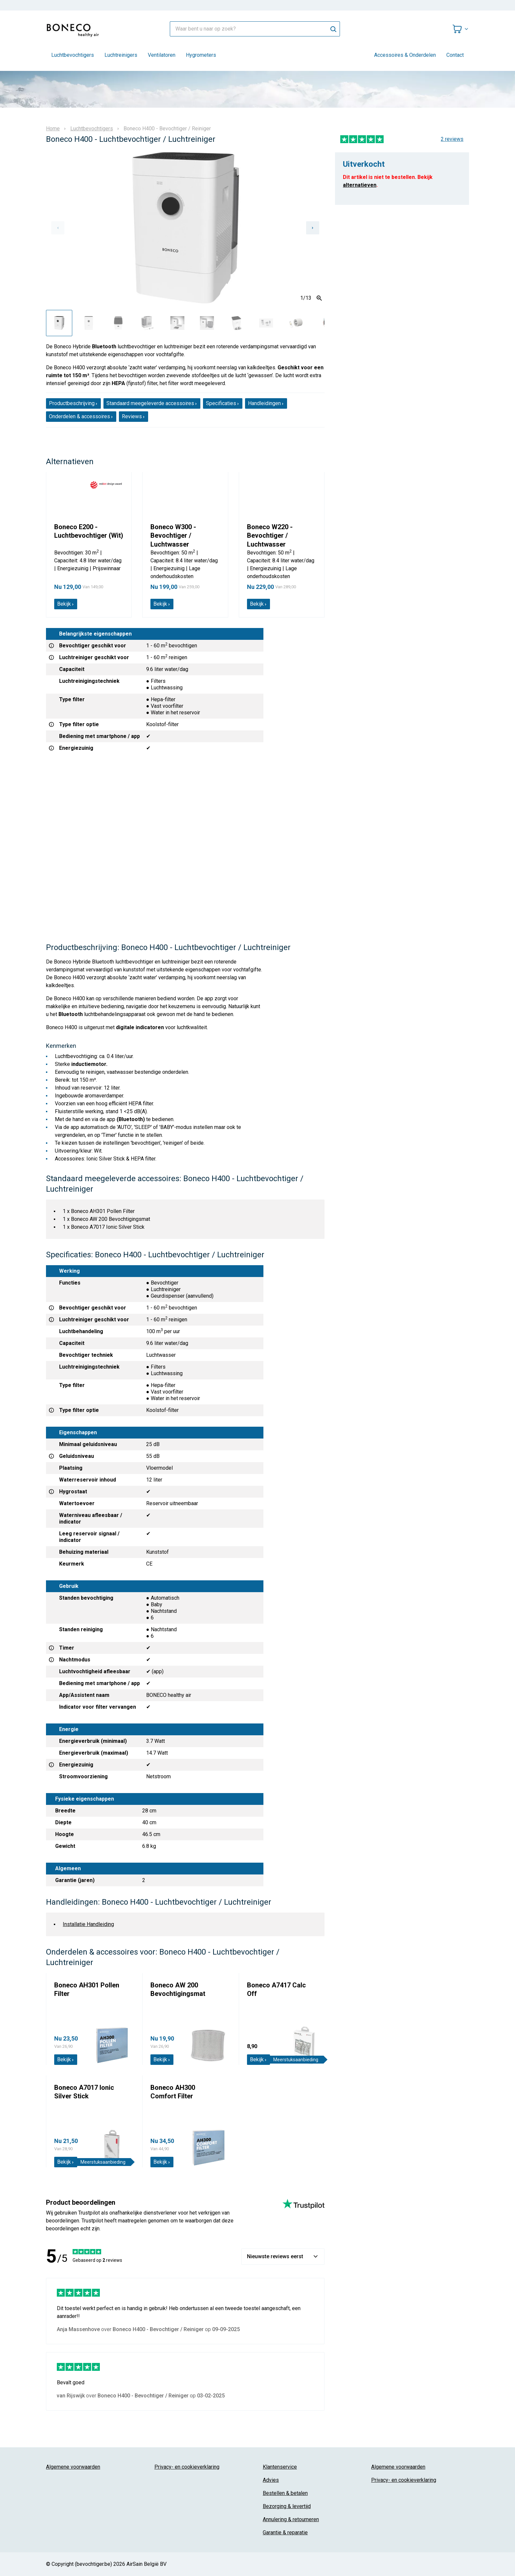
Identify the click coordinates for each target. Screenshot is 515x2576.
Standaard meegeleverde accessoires (151, 403)
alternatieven (359, 185)
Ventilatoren (161, 55)
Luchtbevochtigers (72, 55)
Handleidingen (266, 403)
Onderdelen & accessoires (81, 416)
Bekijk (65, 604)
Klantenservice (280, 2467)
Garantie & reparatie (285, 2532)
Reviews (133, 416)
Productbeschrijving (73, 403)
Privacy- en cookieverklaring (186, 2467)
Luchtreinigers (120, 55)
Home (53, 128)
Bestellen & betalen (285, 2493)
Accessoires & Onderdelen (405, 55)
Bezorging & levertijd (287, 2506)
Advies (271, 2480)
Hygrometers (201, 55)
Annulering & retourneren (291, 2519)
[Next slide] (312, 227)
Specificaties (222, 403)
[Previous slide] (57, 227)
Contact (455, 55)
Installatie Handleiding (88, 1924)
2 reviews (452, 139)
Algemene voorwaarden (73, 2467)
